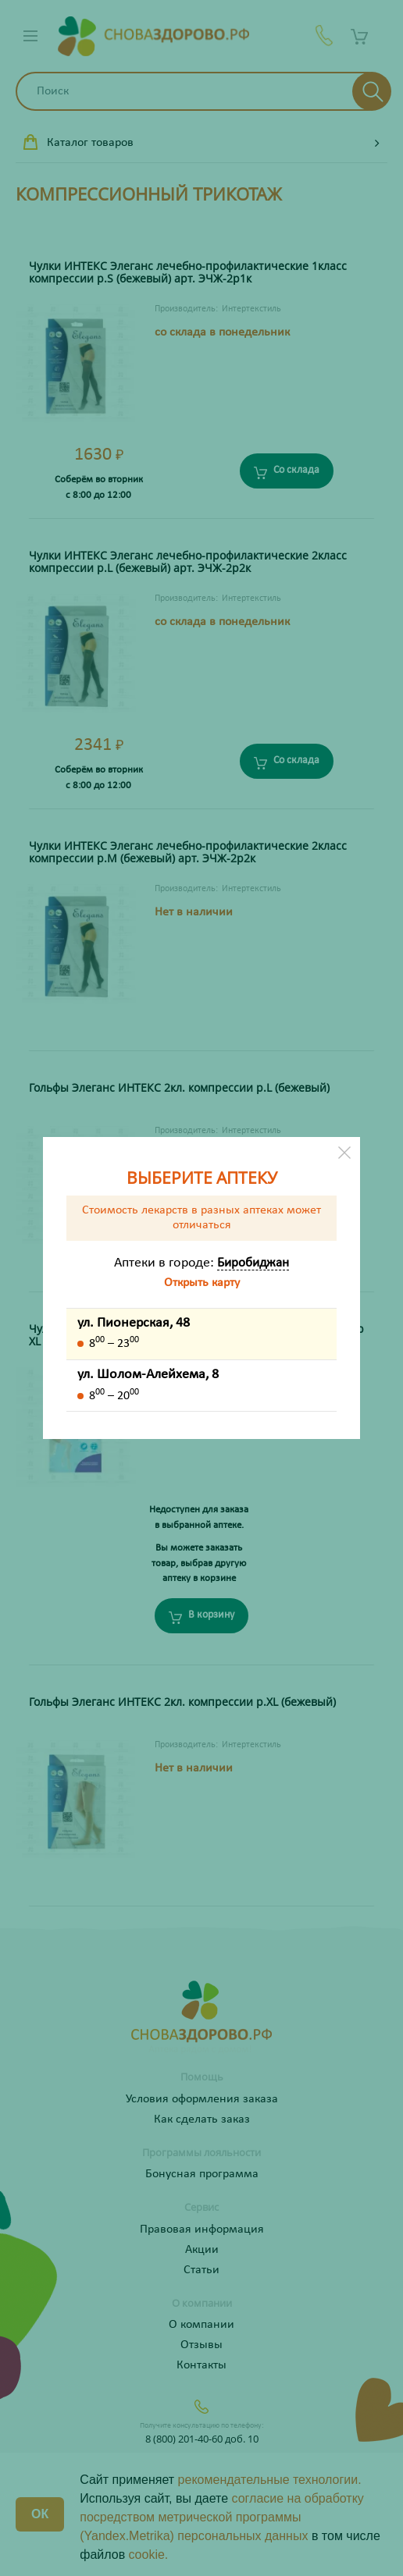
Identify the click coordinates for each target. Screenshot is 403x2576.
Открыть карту (202, 1283)
